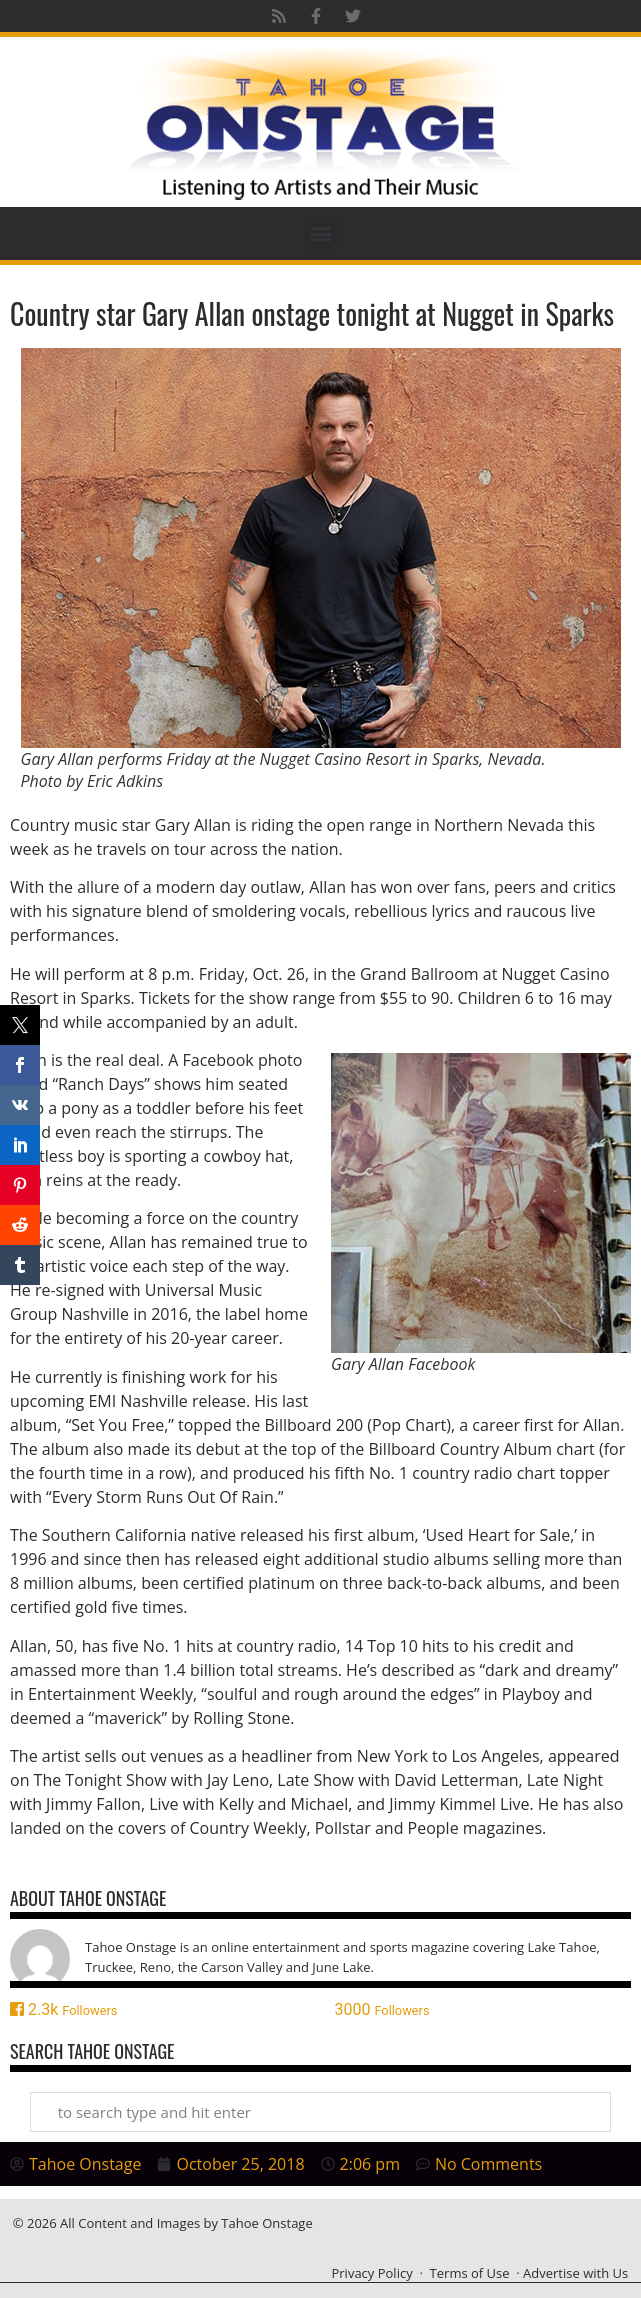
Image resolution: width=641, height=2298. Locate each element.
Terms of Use (470, 2273)
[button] (320, 233)
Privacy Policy (371, 2273)
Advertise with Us (575, 2273)
